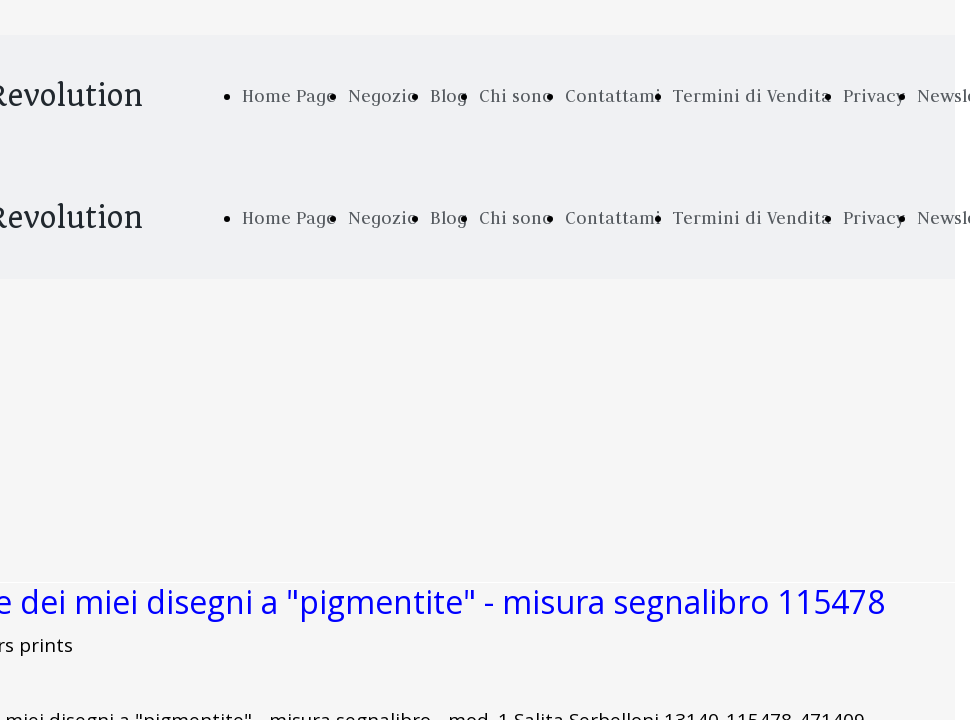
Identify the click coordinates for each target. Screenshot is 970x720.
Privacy (874, 96)
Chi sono (516, 96)
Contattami (613, 96)
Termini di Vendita (752, 96)
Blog (448, 96)
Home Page (289, 96)
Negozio (383, 96)
